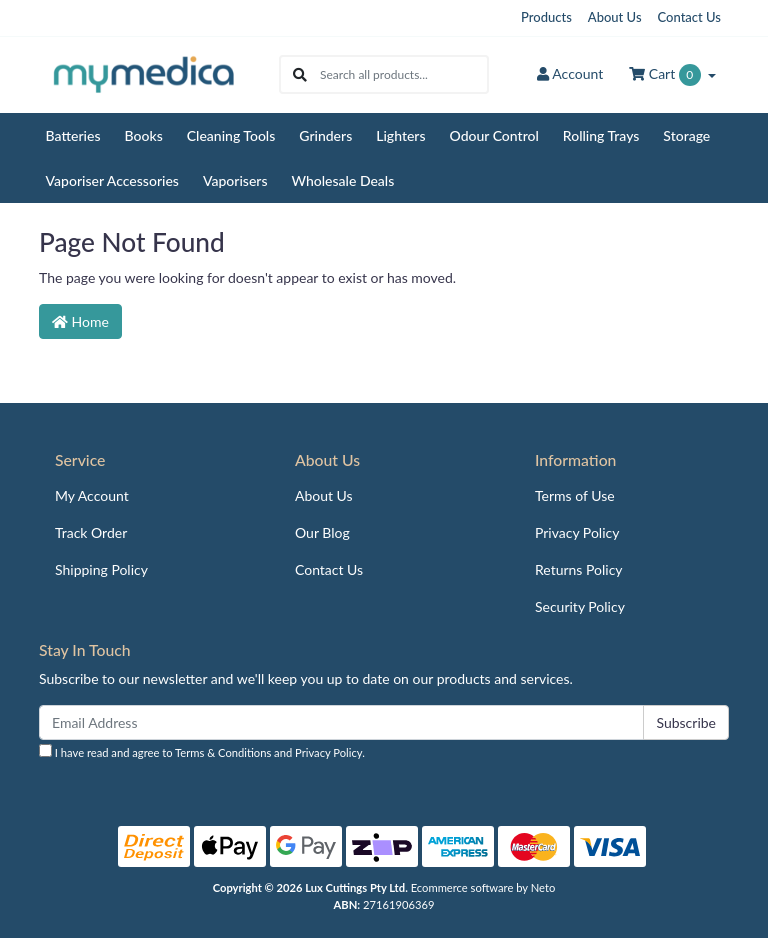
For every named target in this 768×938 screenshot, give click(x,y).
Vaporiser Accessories (112, 180)
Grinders (325, 135)
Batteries (73, 135)
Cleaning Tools (231, 135)
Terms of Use (575, 495)
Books (144, 135)
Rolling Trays (601, 135)
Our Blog (322, 532)
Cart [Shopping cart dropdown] (666, 75)
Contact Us (689, 17)
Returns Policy (579, 569)
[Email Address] (341, 722)
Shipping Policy (101, 569)
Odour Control (494, 135)
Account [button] (570, 73)
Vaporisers (235, 180)
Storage (686, 135)
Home (80, 321)
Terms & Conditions (223, 752)
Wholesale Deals (343, 180)
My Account (92, 495)
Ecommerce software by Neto (483, 887)
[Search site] (300, 74)
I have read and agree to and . (202, 751)
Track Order (91, 532)
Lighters (400, 135)
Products (546, 17)
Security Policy (580, 606)
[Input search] (403, 74)
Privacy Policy (577, 532)
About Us (615, 17)
